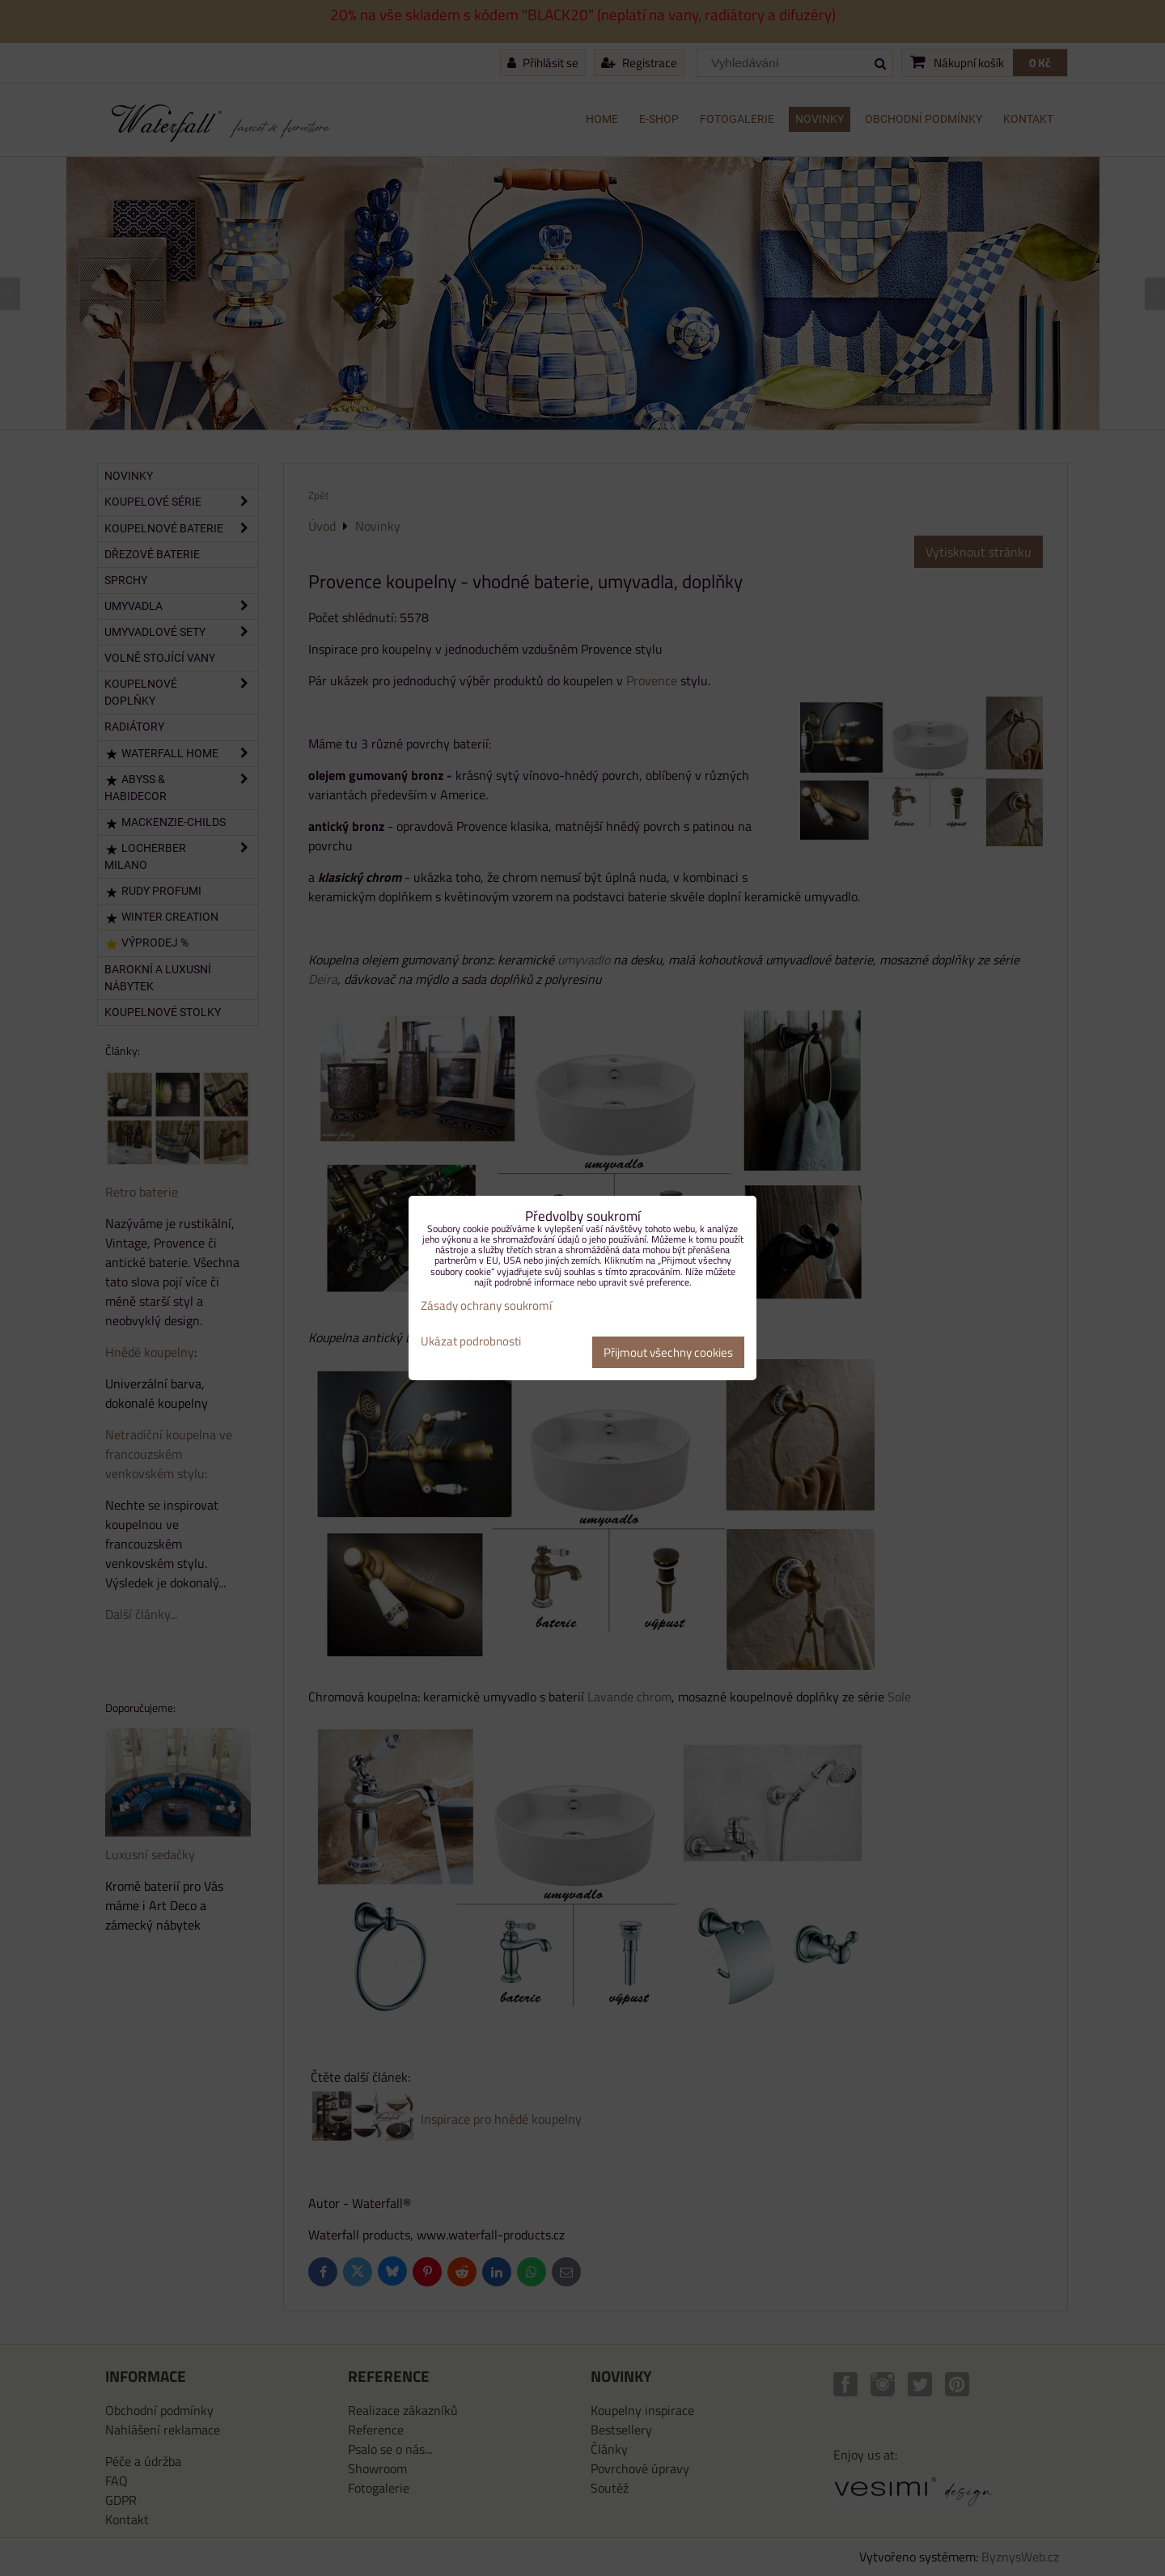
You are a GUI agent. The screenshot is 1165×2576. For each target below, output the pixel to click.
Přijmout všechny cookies (668, 1352)
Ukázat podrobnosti (471, 1342)
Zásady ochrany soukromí (486, 1305)
